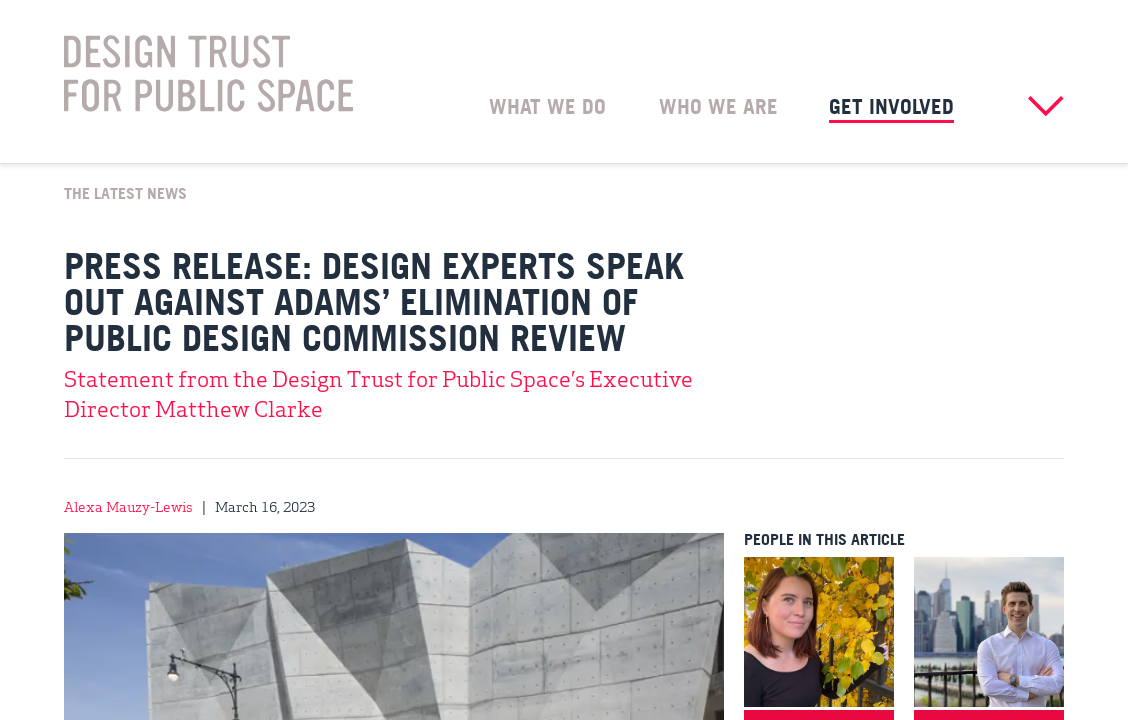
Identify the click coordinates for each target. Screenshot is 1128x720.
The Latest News (125, 192)
